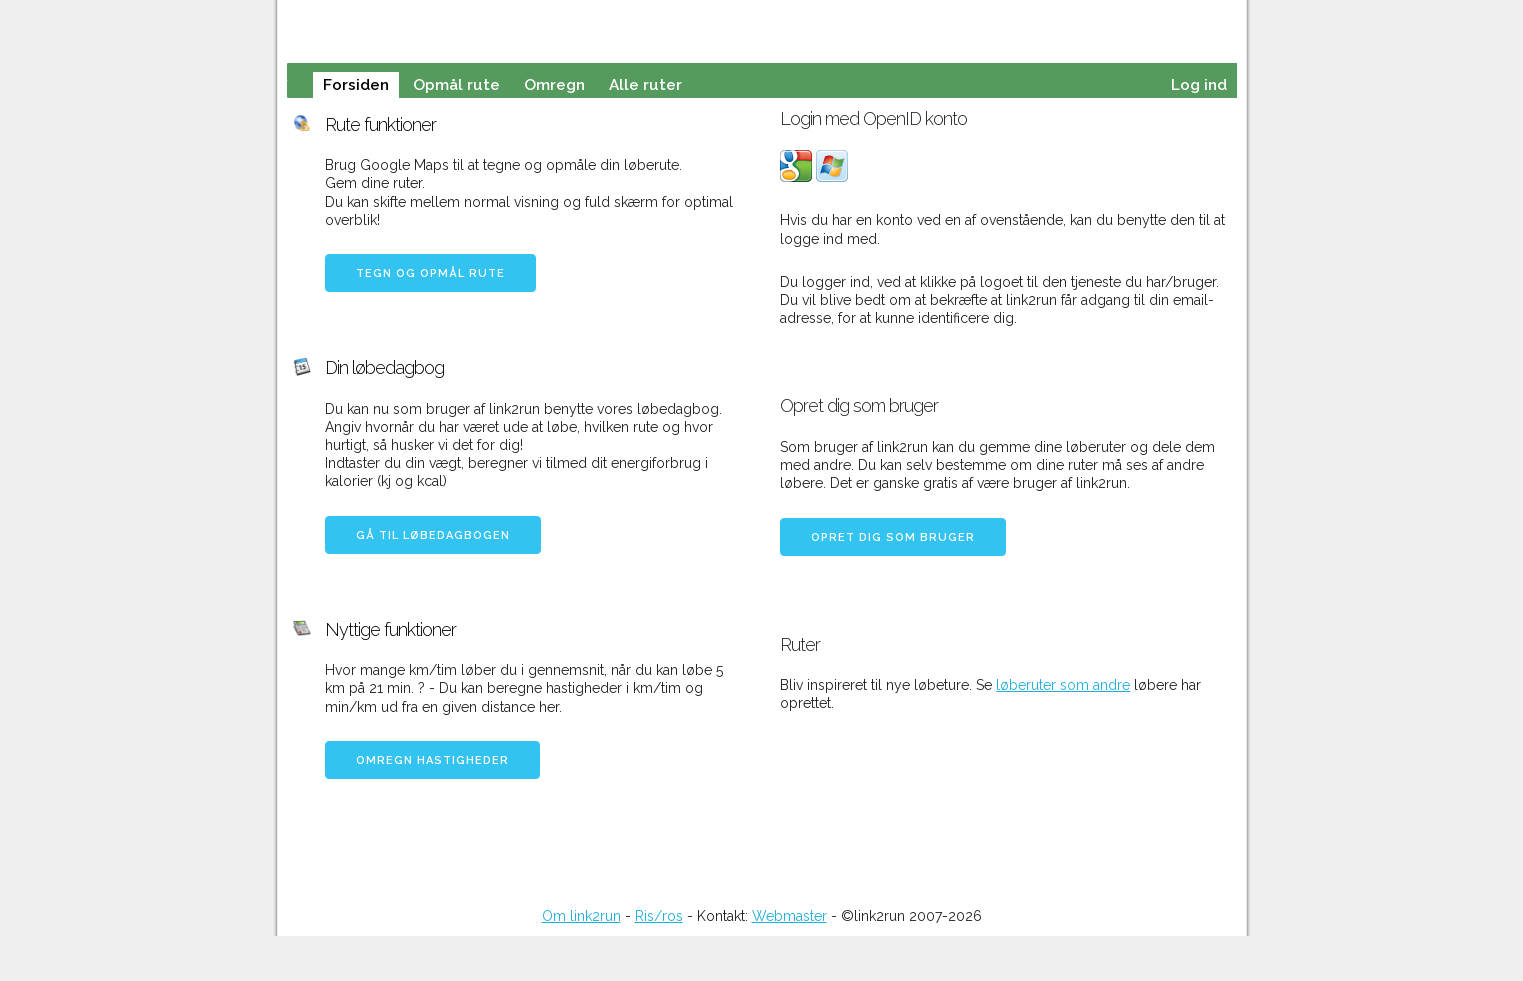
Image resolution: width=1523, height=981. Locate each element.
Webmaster (789, 916)
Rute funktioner (380, 124)
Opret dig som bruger (893, 537)
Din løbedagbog (384, 367)
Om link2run (581, 916)
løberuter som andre (1063, 685)
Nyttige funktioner (390, 629)
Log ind (1199, 85)
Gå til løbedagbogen (433, 535)
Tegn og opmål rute (430, 273)
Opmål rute (456, 85)
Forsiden (356, 85)
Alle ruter (645, 85)
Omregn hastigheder (432, 760)
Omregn (554, 85)
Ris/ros (659, 916)
